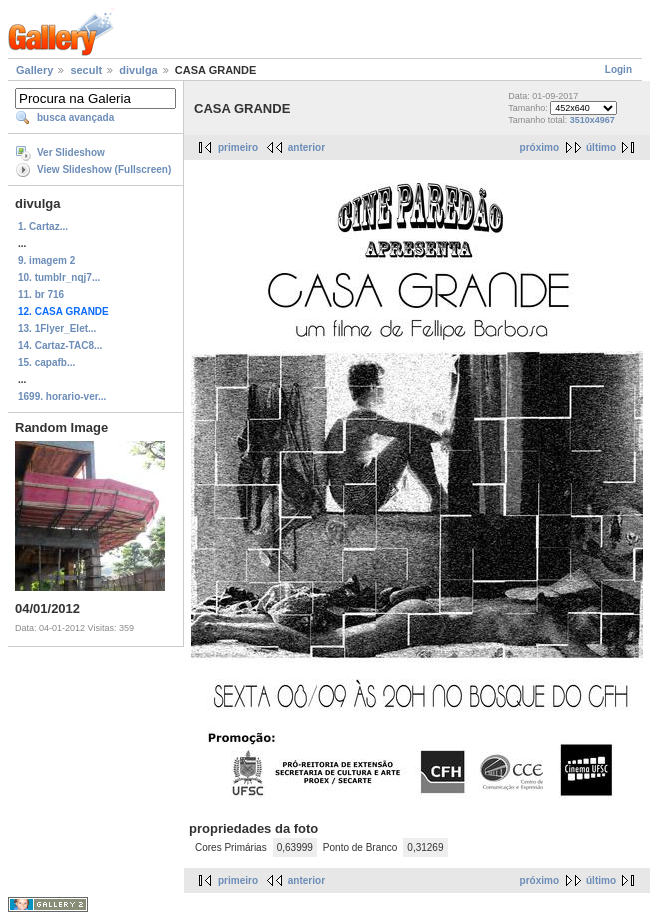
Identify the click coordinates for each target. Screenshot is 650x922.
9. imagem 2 (46, 260)
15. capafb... (46, 362)
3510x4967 (592, 120)
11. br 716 (41, 294)
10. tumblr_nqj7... (59, 277)
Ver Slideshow (71, 152)
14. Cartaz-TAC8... (60, 345)
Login (618, 69)
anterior (306, 147)
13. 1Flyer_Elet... (57, 328)
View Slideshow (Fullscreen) (104, 169)
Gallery (34, 70)
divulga (138, 70)
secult (86, 70)
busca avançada (75, 117)
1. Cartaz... (43, 226)
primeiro (238, 147)
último (601, 147)
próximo (539, 147)
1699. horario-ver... (62, 396)
